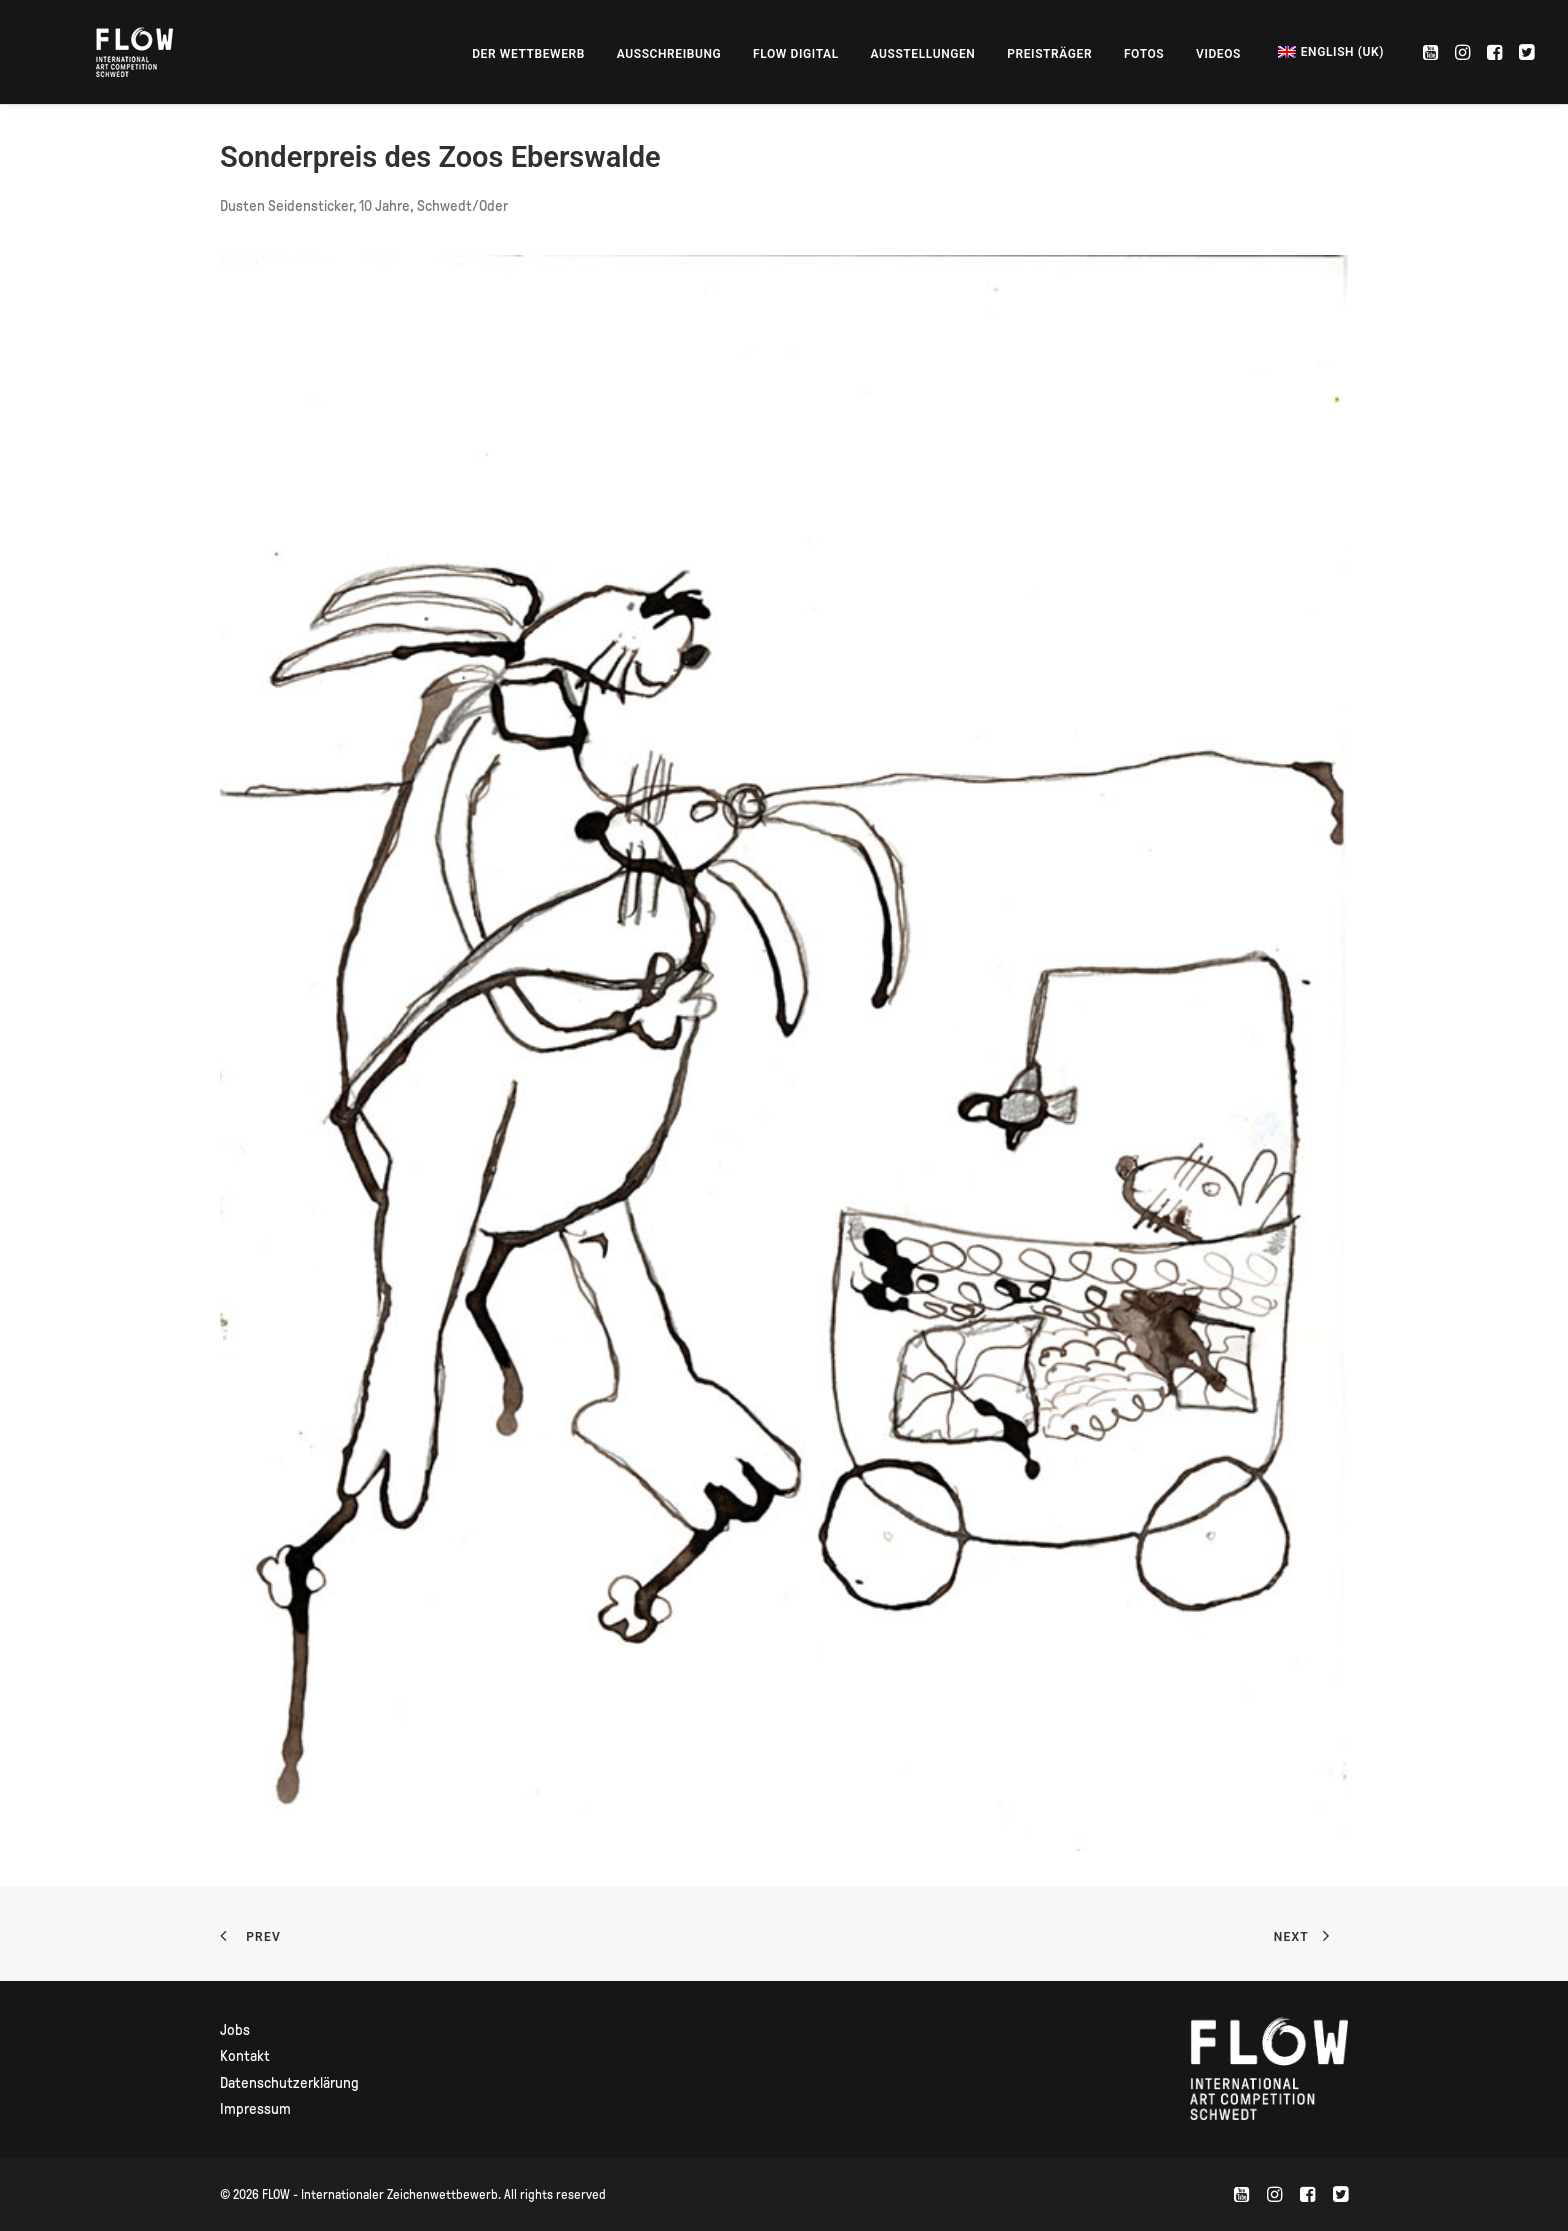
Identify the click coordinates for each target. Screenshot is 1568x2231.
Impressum (255, 2109)
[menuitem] (528, 54)
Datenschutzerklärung (289, 2083)
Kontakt (245, 2056)
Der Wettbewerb (528, 54)
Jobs (235, 2030)
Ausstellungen (923, 54)
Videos (1218, 54)
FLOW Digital (796, 54)
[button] (1432, 52)
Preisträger (1049, 54)
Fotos (1144, 54)
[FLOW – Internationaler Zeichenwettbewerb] (109, 52)
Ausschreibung (669, 54)
